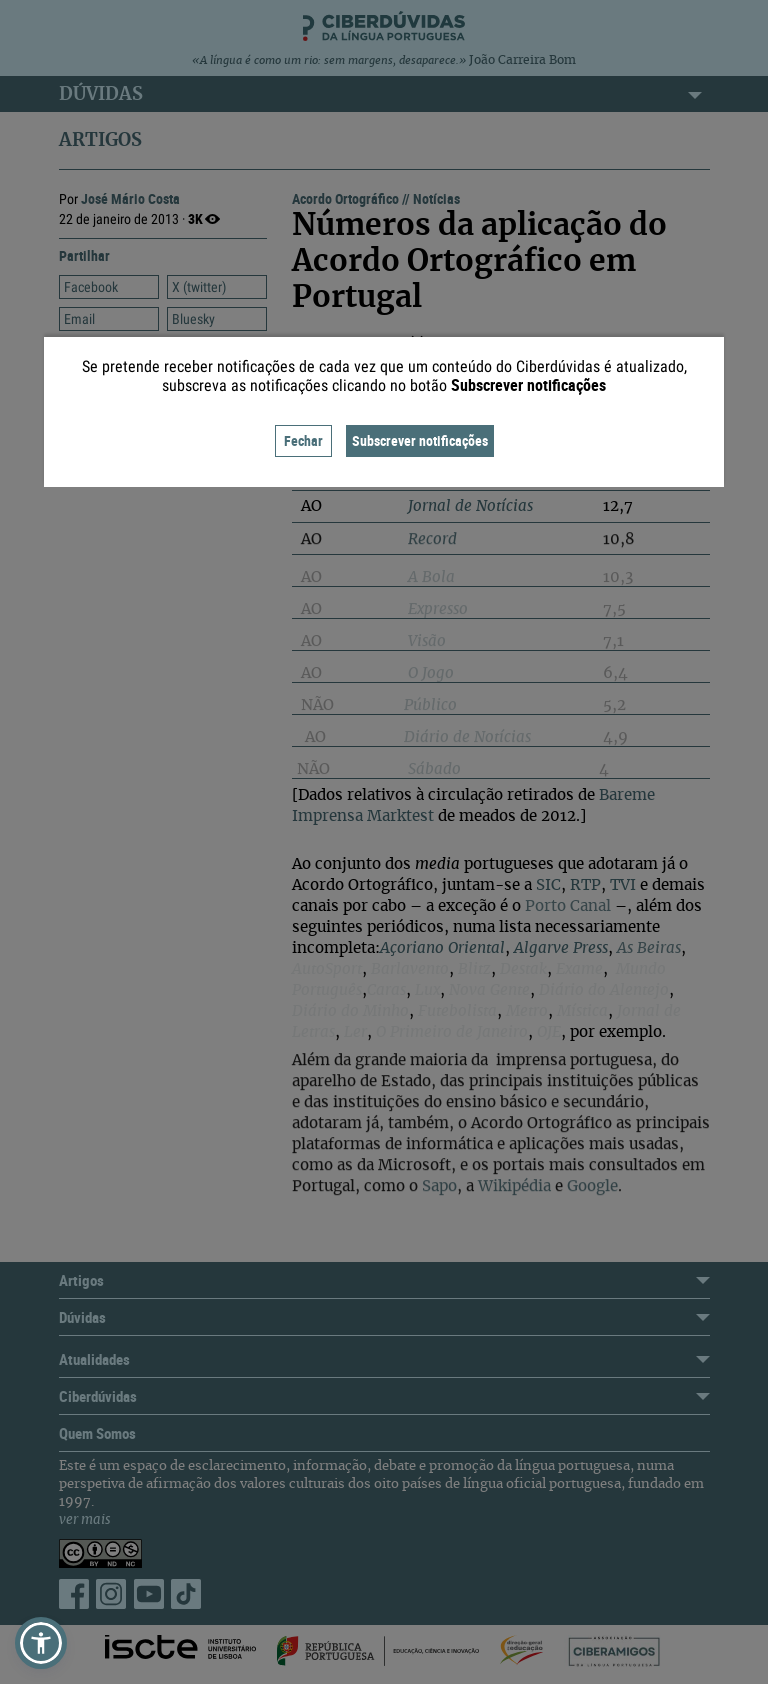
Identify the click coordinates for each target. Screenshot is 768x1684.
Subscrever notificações (420, 440)
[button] (41, 1643)
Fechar (303, 440)
